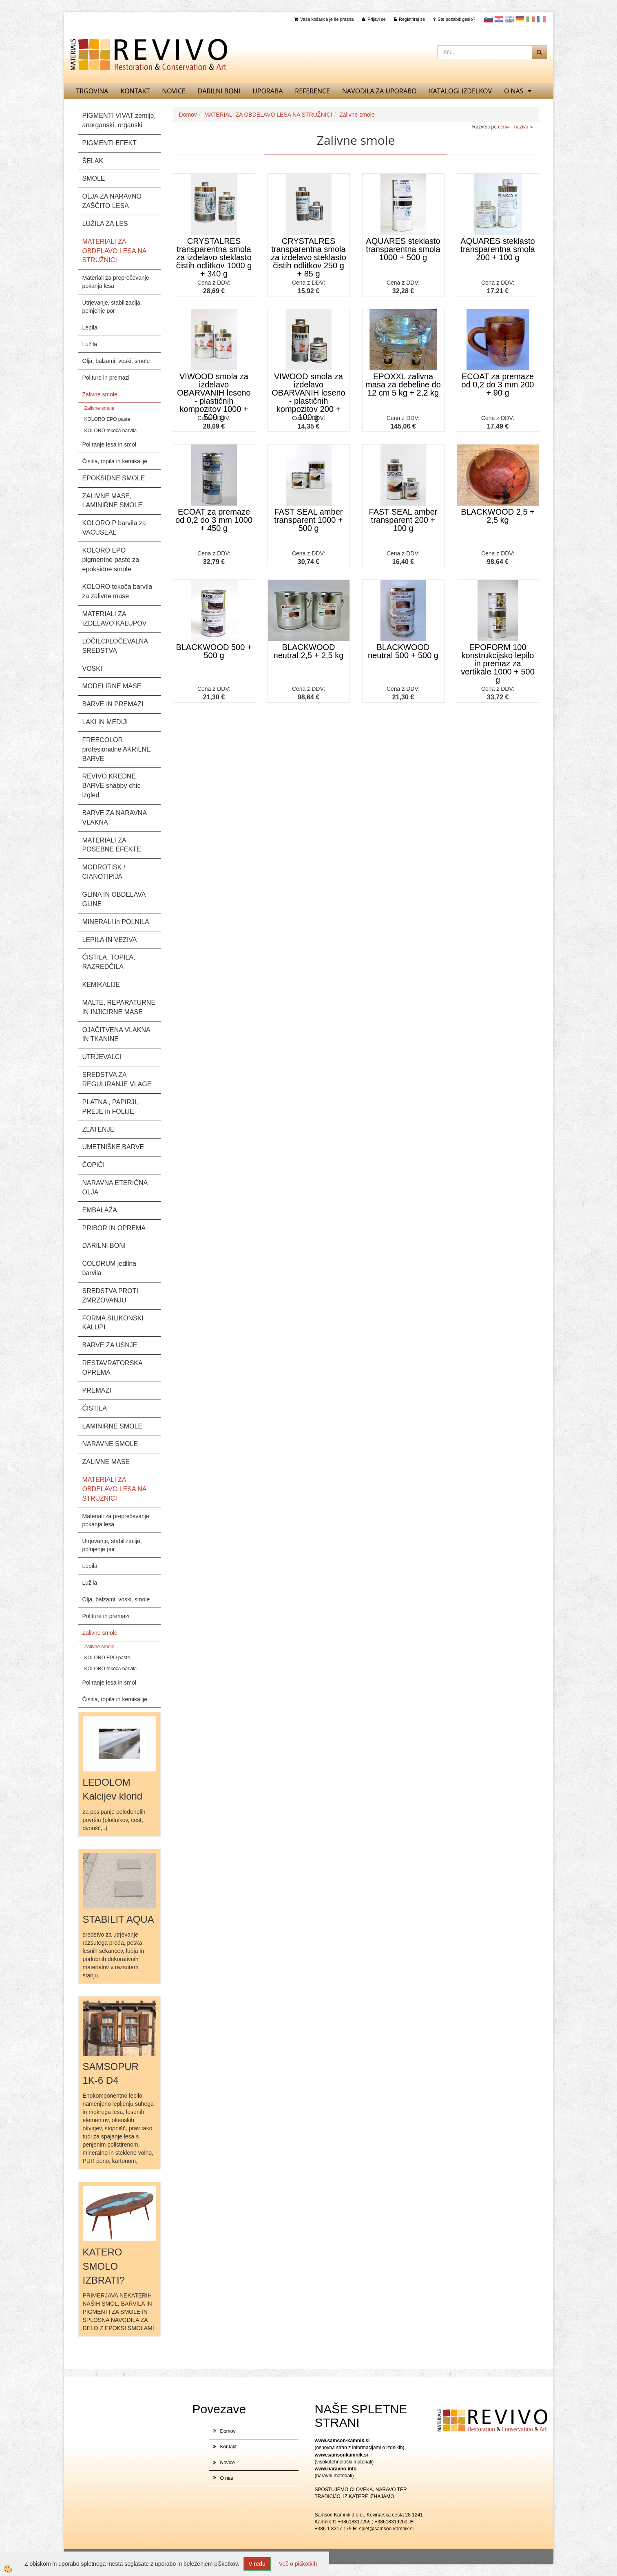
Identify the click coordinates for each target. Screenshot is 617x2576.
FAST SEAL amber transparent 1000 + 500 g (308, 520)
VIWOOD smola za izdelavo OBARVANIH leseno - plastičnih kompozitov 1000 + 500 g (213, 397)
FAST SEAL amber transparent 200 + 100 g (403, 520)
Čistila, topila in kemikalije (115, 461)
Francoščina (541, 19)
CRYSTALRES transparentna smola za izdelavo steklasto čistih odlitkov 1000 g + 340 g (214, 257)
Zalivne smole (99, 394)
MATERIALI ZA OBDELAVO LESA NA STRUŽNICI (268, 114)
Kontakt (135, 90)
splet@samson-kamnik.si (386, 2529)
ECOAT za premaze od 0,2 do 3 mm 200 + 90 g (498, 384)
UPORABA (267, 90)
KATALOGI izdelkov (460, 90)
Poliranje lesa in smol (109, 444)
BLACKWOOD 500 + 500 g (214, 651)
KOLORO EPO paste (107, 419)
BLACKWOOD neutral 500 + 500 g (403, 651)
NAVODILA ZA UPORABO (379, 90)
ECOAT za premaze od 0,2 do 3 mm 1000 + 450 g (213, 520)
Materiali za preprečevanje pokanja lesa (115, 281)
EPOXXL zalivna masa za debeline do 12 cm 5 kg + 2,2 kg (403, 384)
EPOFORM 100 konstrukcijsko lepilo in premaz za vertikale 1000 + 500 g (498, 663)
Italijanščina (530, 19)
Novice (173, 90)
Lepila (89, 327)
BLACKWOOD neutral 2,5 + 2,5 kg (309, 651)
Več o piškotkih (298, 2564)
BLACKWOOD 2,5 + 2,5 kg (498, 515)
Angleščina (509, 19)
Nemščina (519, 19)
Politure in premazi (106, 377)
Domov (188, 114)
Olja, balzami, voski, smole (116, 361)
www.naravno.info (336, 2469)
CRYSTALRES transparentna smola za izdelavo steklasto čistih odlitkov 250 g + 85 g (308, 257)
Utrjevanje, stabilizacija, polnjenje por (112, 306)
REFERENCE (312, 90)
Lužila (89, 344)
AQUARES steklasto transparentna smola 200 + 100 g (497, 249)
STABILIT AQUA (118, 1919)
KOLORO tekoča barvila (110, 430)
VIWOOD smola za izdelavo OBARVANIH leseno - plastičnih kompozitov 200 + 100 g (308, 397)
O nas (514, 90)
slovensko (488, 19)
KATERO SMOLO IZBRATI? (104, 2266)
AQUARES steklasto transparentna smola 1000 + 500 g (403, 249)
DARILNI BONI (219, 90)
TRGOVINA (92, 90)
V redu (257, 2564)
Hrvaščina (498, 19)
